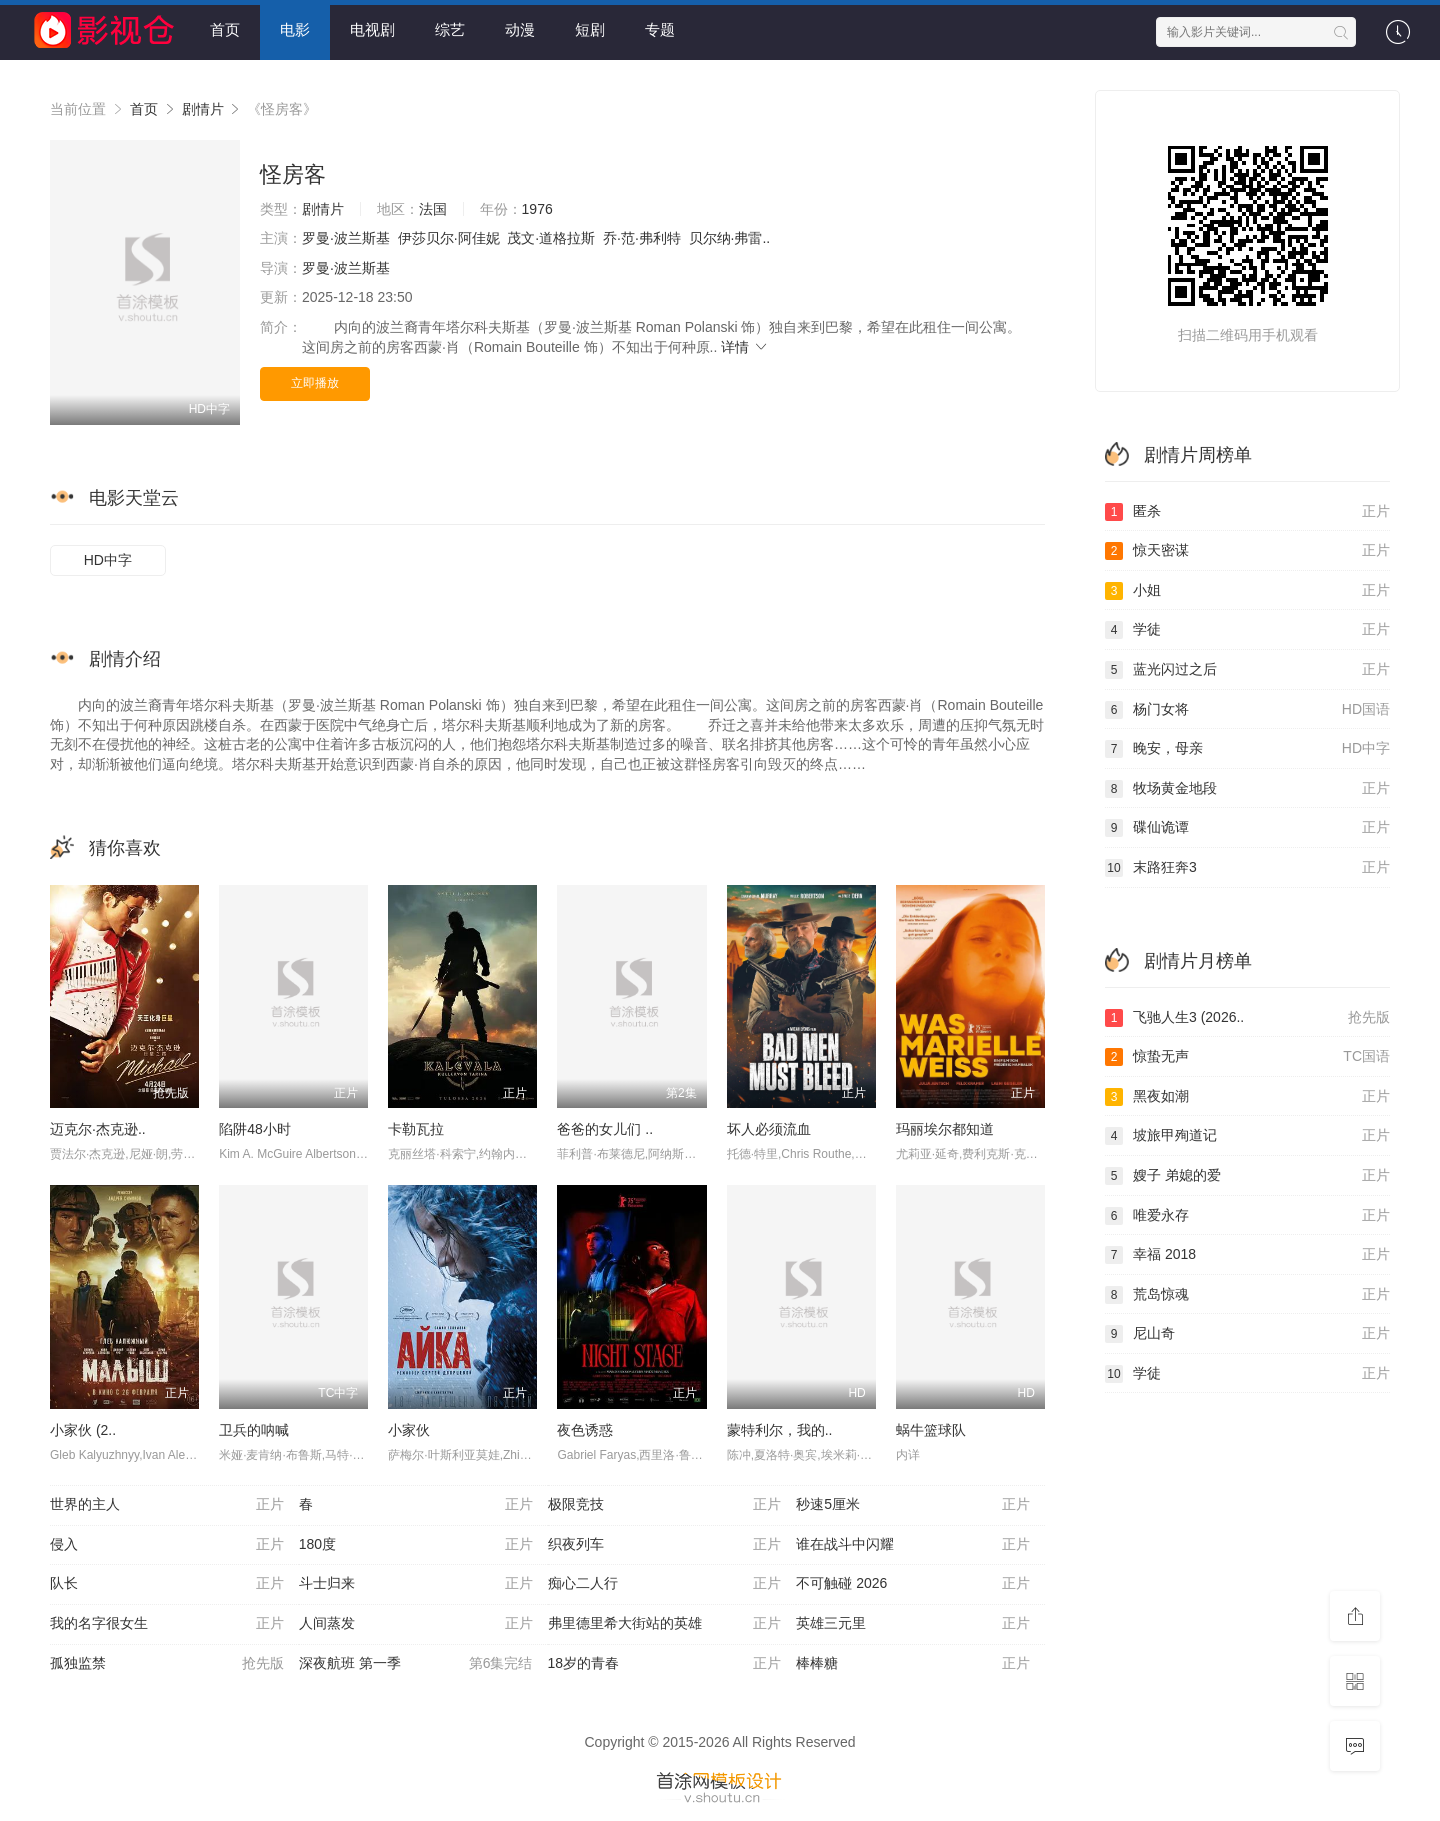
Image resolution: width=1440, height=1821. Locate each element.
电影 (295, 29)
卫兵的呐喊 (254, 1430)
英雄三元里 (913, 1624)
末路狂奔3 (1247, 868)
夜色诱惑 (585, 1430)
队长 (167, 1584)
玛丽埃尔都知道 (945, 1129)
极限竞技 (665, 1505)
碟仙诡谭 (1247, 828)
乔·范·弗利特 (642, 238)
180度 (416, 1545)
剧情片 (203, 109)
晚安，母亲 (1247, 749)
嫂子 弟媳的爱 (1247, 1176)
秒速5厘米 (913, 1505)
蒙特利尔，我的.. (780, 1430)
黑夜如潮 (1247, 1097)
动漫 (520, 29)
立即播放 (315, 383)
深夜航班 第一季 (416, 1664)
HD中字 (108, 560)
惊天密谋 (1247, 551)
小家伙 (409, 1430)
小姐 (1247, 591)
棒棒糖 (913, 1664)
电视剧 (372, 29)
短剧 (590, 29)
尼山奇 (1247, 1334)
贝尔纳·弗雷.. (730, 238)
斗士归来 (416, 1584)
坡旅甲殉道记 (1247, 1136)
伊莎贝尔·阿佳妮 (449, 238)
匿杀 (1247, 512)
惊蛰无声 (1247, 1057)
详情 (745, 347)
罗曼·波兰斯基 (346, 238)
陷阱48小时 (255, 1129)
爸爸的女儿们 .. (605, 1129)
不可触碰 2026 (913, 1584)
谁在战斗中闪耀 (913, 1545)
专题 (660, 29)
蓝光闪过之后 (1247, 670)
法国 (433, 209)
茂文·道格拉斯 (551, 238)
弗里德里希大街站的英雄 (665, 1624)
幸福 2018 (1247, 1255)
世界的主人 (167, 1505)
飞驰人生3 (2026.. (1247, 1018)
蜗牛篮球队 (931, 1430)
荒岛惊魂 (1247, 1295)
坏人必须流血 (769, 1129)
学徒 (1247, 630)
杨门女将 (1247, 710)
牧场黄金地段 (1247, 789)
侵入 (167, 1545)
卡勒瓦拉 (416, 1129)
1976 (537, 209)
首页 (225, 29)
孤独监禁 (167, 1664)
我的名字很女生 (167, 1624)
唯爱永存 (1247, 1216)
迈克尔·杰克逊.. (98, 1129)
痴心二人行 (665, 1584)
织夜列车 (665, 1545)
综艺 (450, 29)
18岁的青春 (665, 1664)
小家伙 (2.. (83, 1430)
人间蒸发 (416, 1624)
